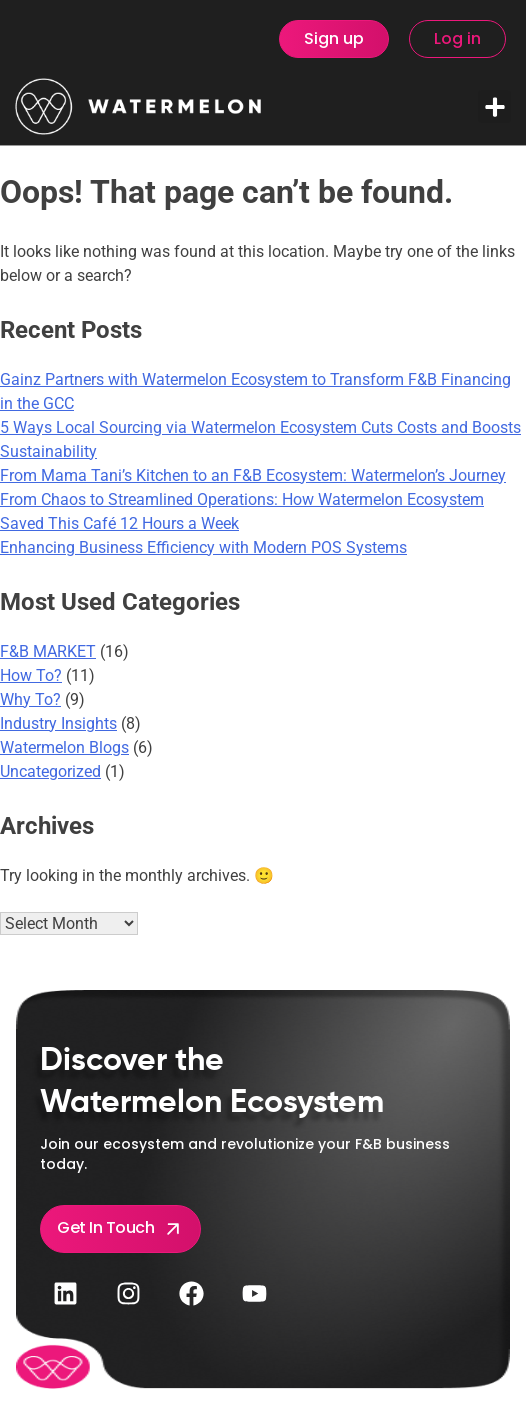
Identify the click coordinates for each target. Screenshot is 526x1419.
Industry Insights (58, 723)
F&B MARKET (48, 651)
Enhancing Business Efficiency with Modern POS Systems (203, 547)
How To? (31, 675)
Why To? (30, 699)
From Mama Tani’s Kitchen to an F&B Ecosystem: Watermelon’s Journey (253, 475)
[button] (494, 106)
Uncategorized (50, 771)
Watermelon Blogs (64, 747)
